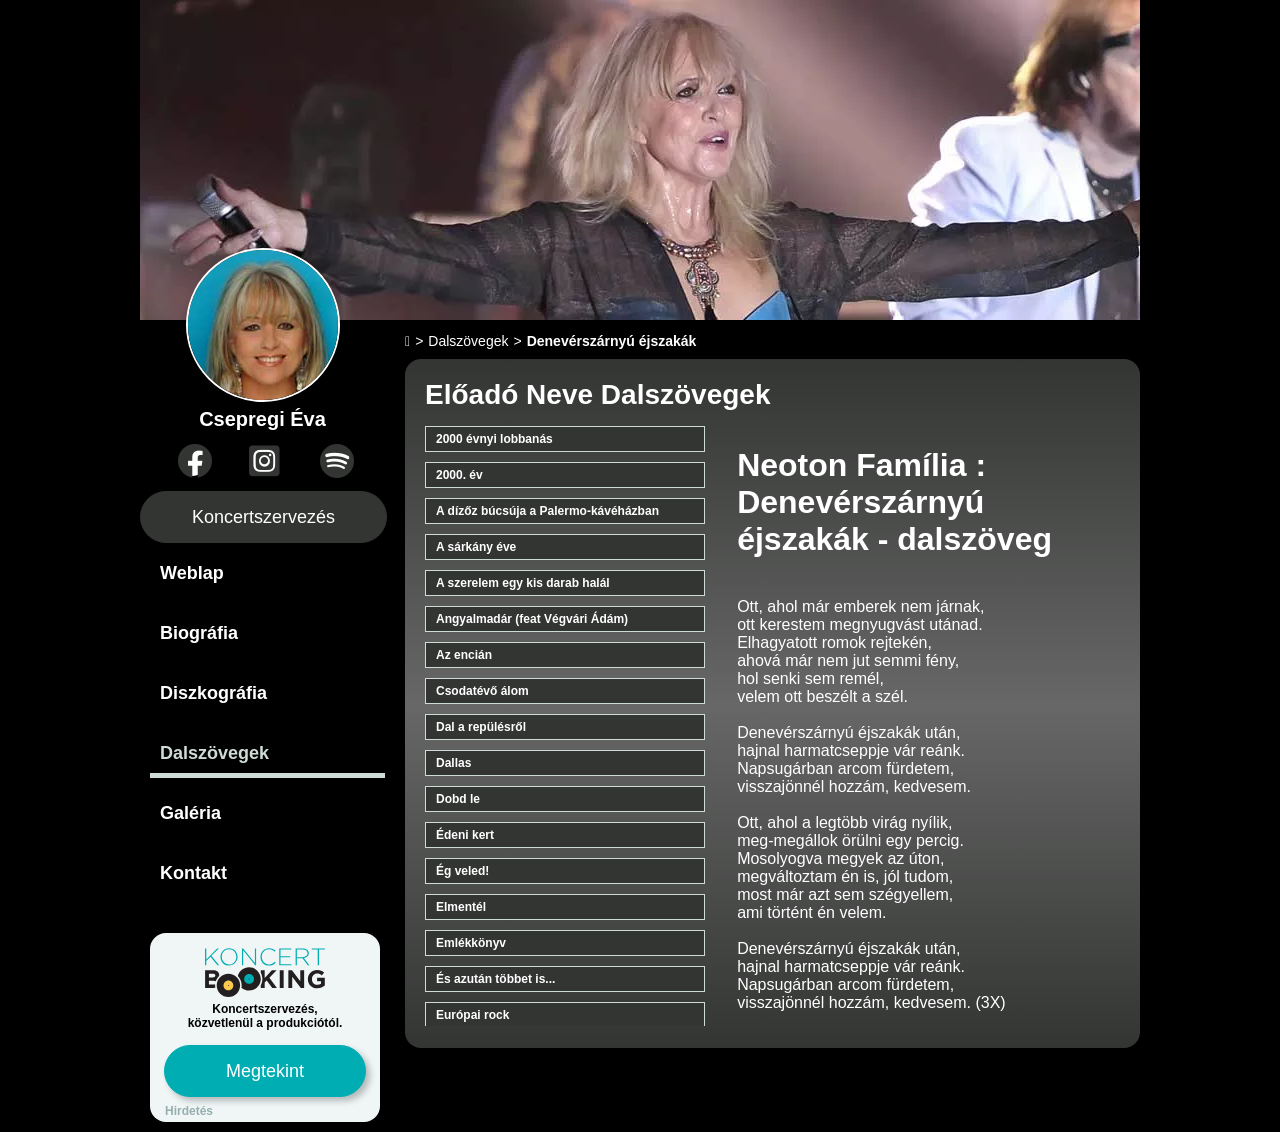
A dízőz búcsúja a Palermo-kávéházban (547, 511)
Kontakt (193, 873)
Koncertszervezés (263, 517)
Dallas (453, 763)
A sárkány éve (476, 547)
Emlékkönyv (471, 943)
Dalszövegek (214, 753)
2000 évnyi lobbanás (494, 439)
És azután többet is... (495, 979)
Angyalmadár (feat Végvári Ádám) (532, 619)
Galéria (190, 813)
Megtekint (265, 1071)
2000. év (459, 475)
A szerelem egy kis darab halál (523, 583)
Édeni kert (465, 835)
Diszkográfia (213, 693)
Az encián (464, 655)
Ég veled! (462, 871)
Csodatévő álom (482, 691)
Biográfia (199, 633)
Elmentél (461, 907)
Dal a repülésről (481, 727)
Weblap (192, 573)
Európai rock (472, 1015)
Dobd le (458, 799)
